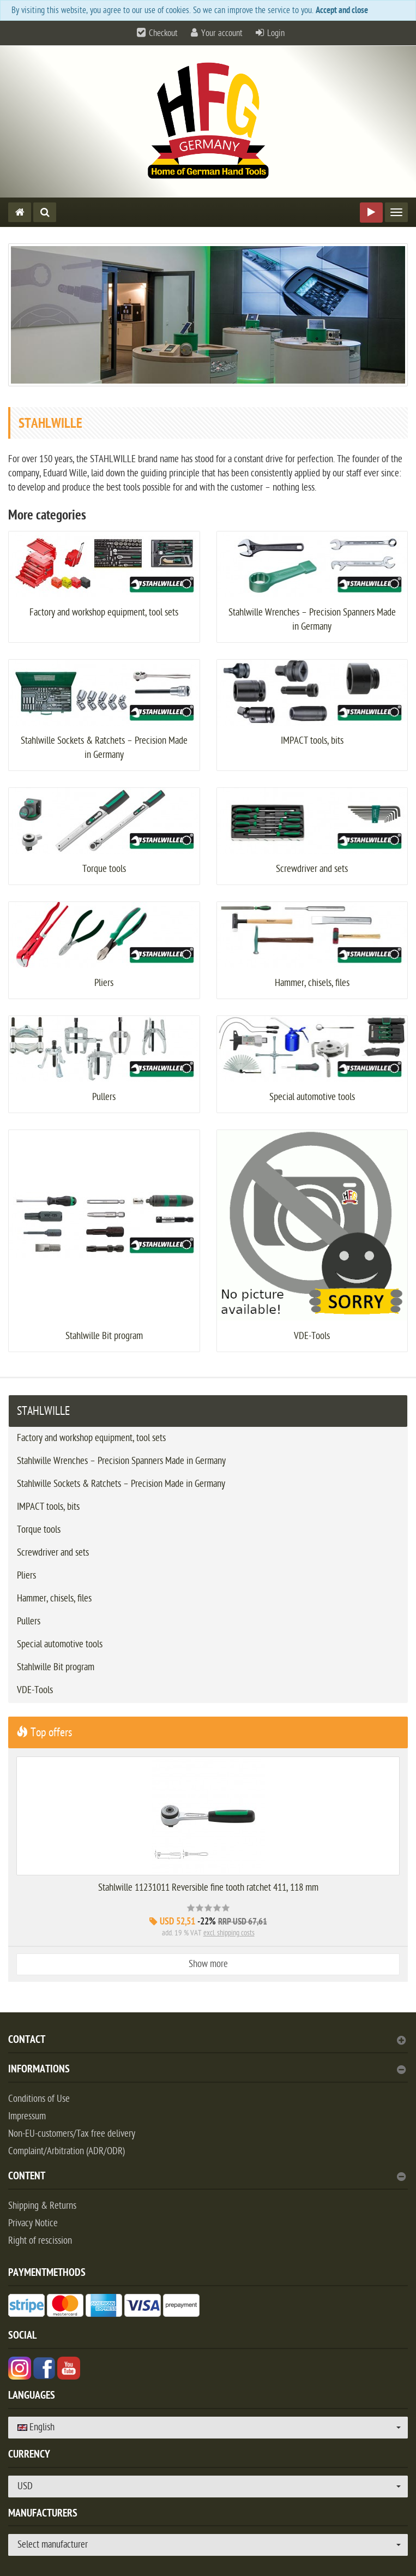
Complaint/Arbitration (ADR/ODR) (66, 2151)
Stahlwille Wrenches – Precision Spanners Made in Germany (121, 1461)
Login (276, 33)
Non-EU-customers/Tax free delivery (71, 2133)
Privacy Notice (33, 2223)
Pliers (103, 983)
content (207, 2177)
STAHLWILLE (43, 1411)
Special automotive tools (312, 1097)
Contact (207, 2041)
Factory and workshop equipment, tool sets (103, 612)
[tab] (208, 2044)
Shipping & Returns (42, 2206)
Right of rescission (40, 2240)
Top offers (44, 1732)
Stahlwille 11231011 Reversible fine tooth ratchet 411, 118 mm (208, 1887)
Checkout (163, 33)
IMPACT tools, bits (312, 740)
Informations (207, 2070)
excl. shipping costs (229, 1933)
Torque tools (104, 869)
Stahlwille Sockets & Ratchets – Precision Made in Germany (121, 1484)
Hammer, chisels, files (312, 983)
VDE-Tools (312, 1336)
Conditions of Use (39, 2099)
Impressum (27, 2116)
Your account (222, 33)
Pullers (104, 1097)
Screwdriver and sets (312, 869)
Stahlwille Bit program (104, 1336)
